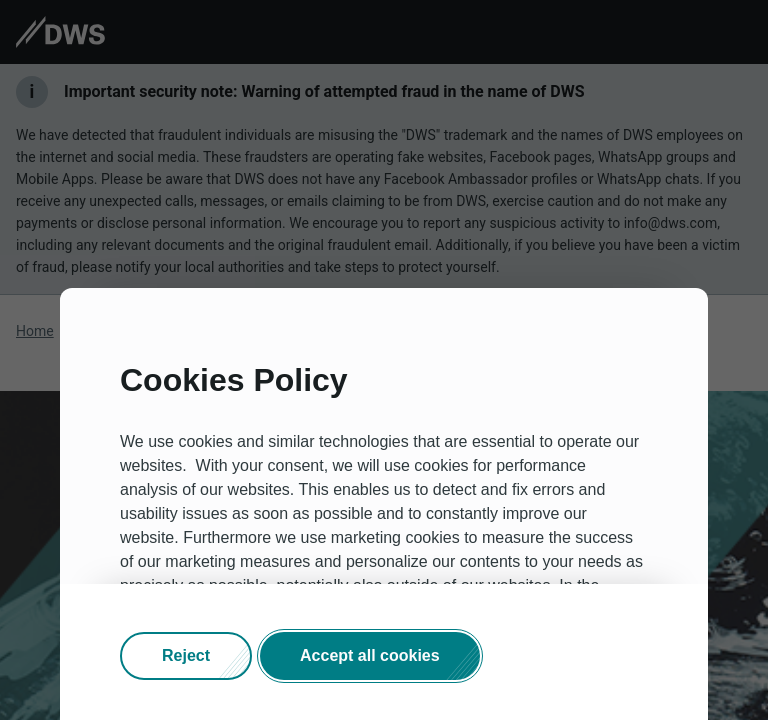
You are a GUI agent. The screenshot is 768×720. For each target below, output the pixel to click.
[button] (186, 656)
